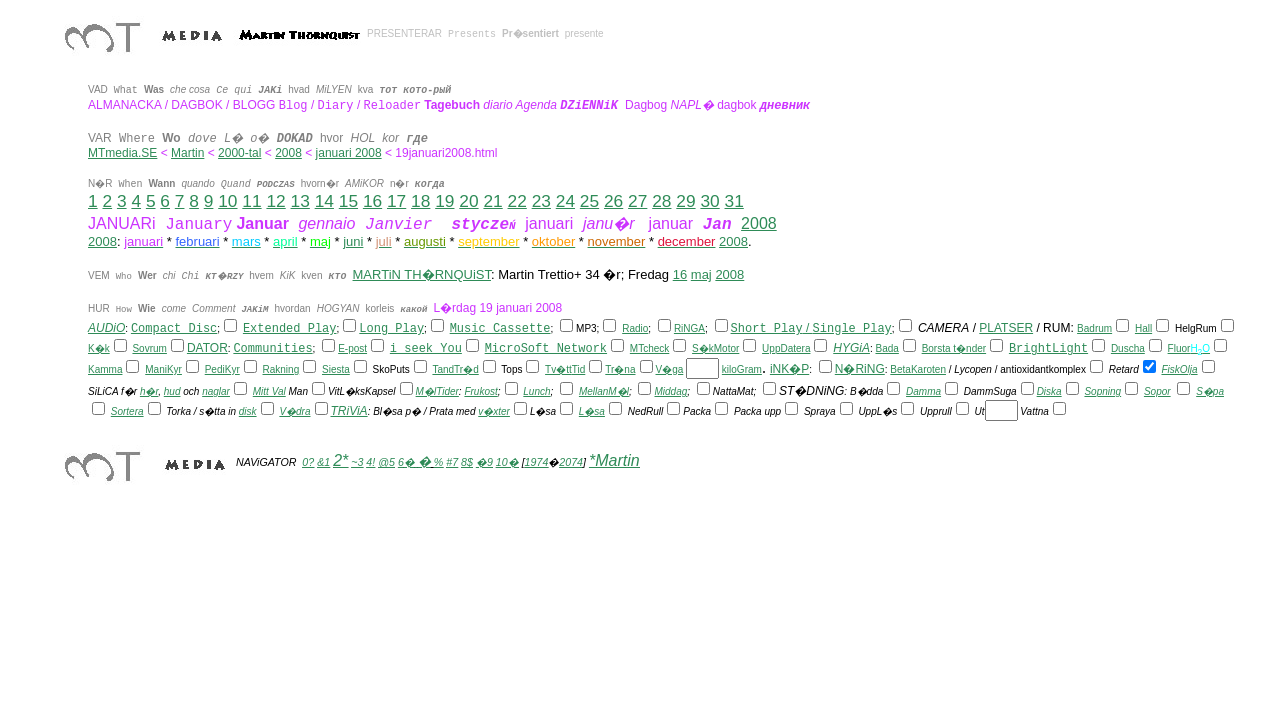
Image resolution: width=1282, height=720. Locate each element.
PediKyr (222, 369)
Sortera (127, 411)
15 (348, 201)
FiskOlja (1179, 369)
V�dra (294, 411)
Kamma (105, 369)
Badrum (1094, 328)
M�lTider (437, 391)
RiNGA (689, 328)
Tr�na (620, 369)
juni (353, 241)
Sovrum (149, 348)
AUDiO (106, 328)
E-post (352, 348)
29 (685, 201)
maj (701, 274)
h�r (149, 391)
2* (340, 460)
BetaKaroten (918, 369)
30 (709, 201)
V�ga (670, 369)
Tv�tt (558, 369)
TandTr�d (455, 369)
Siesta (336, 369)
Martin (187, 153)
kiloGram (742, 369)
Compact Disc (174, 329)
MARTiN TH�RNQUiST (422, 274)
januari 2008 (349, 153)
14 (324, 201)
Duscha (1128, 348)
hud (172, 391)
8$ (467, 462)
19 (444, 201)
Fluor (1179, 348)
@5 (386, 462)
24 (565, 201)
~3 (357, 462)
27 (637, 201)
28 (661, 201)
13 (300, 201)
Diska (1049, 391)
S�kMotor (715, 348)
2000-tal (239, 153)
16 (372, 201)
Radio (635, 328)
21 (492, 201)
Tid (579, 369)
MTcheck (649, 348)
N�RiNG (860, 369)
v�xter (494, 411)
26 (613, 201)
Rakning (281, 369)
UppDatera (786, 348)
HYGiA (851, 348)
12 (275, 201)
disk (248, 411)
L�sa (592, 411)
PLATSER (1006, 328)
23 (541, 201)
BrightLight (1048, 349)
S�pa (1210, 391)
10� (507, 462)
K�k (99, 348)
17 (396, 201)
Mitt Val (269, 391)
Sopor (1157, 391)
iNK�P (789, 369)
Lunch (536, 391)
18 (420, 201)
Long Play (391, 329)
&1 (323, 462)
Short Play (767, 327)
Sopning (1102, 391)
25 (589, 201)
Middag (670, 391)
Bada (886, 348)
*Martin (614, 460)
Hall (1143, 328)
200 (285, 153)
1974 (537, 462)
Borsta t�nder (954, 348)
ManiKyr (163, 369)
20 (468, 201)
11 (251, 201)
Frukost (480, 391)
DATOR (207, 348)
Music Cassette (500, 329)
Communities (272, 349)
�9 (484, 462)
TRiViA (349, 411)
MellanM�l (604, 391)
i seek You (426, 349)
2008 (759, 223)
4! (370, 462)
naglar (216, 391)
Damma (923, 391)
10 (227, 201)
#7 (452, 462)
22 (517, 201)
